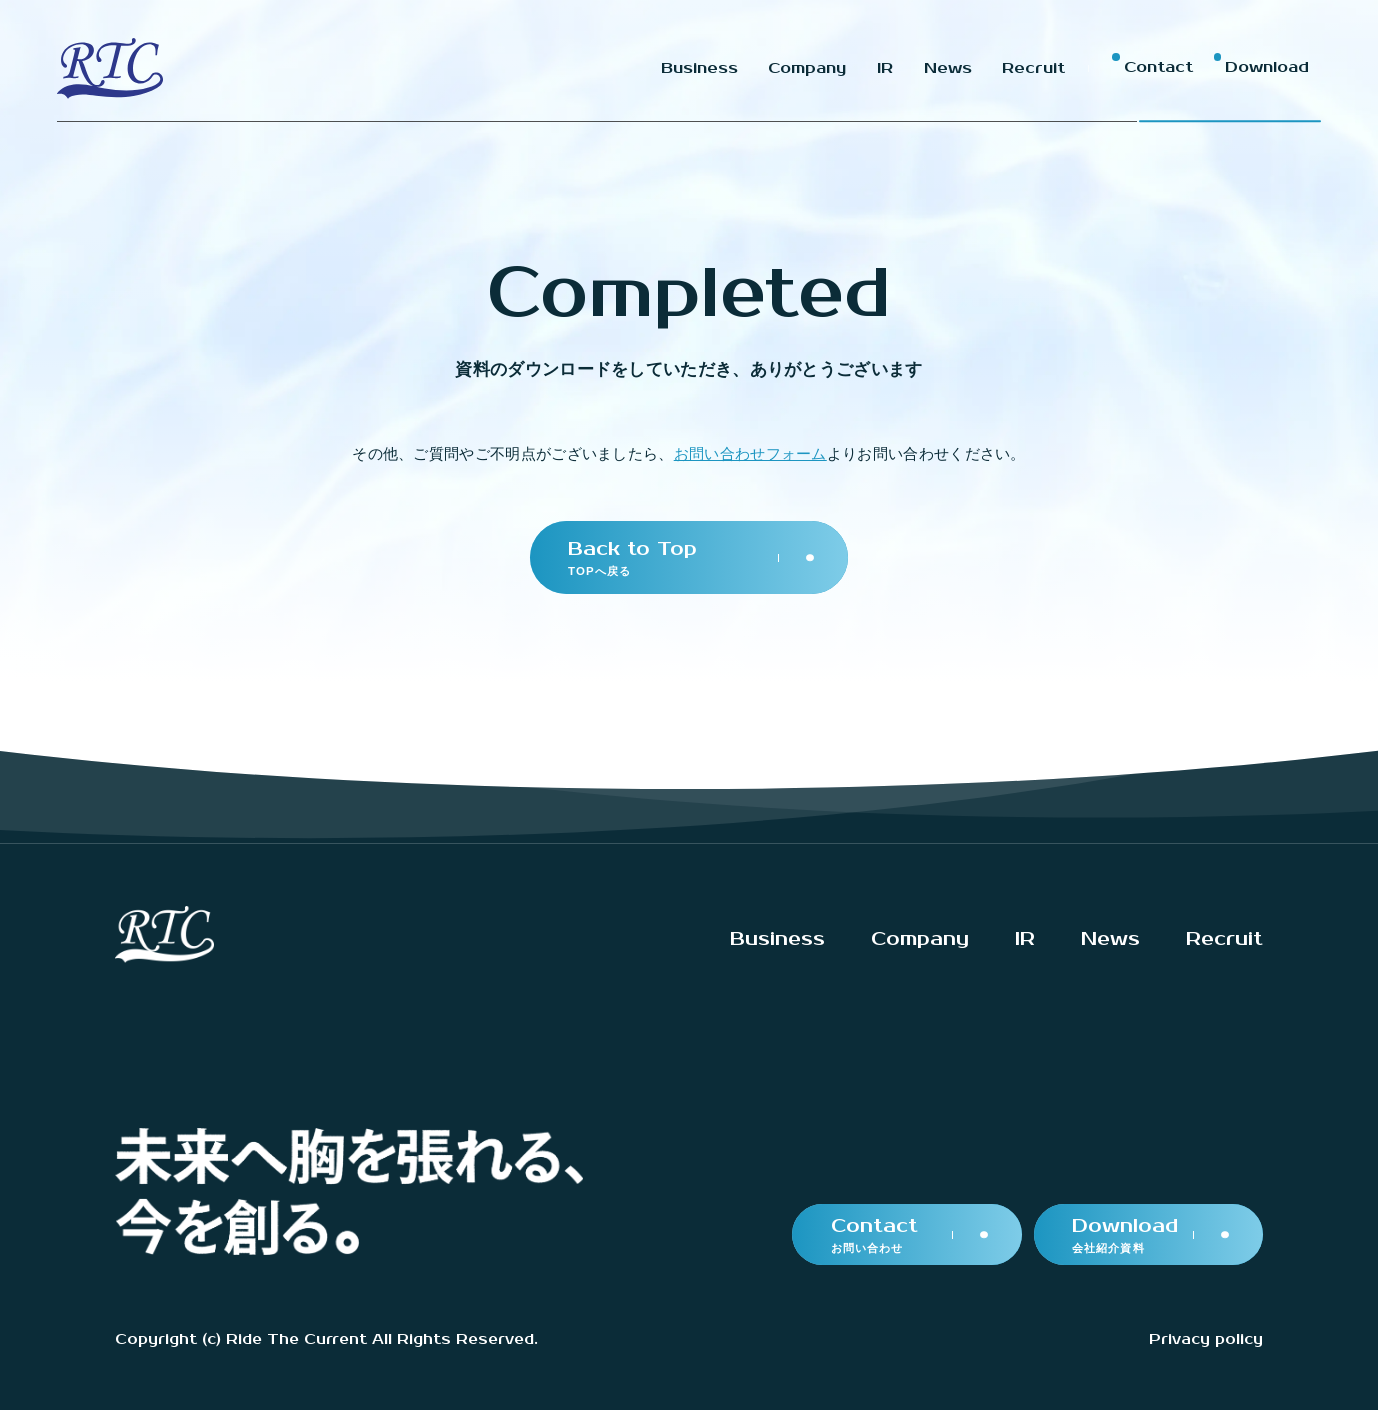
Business (777, 939)
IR (1025, 939)
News (1110, 939)
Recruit (1224, 939)
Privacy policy (1206, 1339)
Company (920, 939)
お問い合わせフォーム (750, 453)
